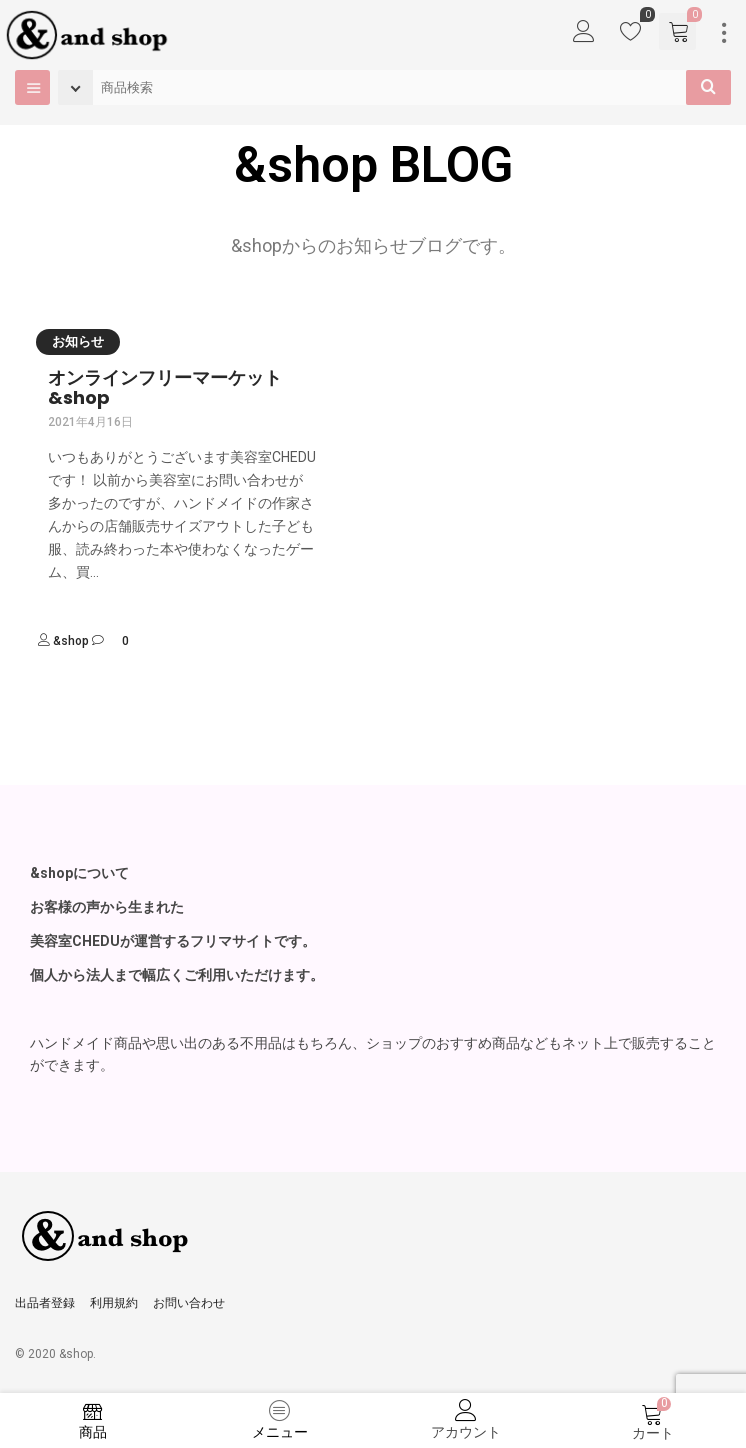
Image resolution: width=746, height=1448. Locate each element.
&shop (71, 641)
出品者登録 (45, 1303)
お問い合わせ (189, 1303)
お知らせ (78, 341)
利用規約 (114, 1303)
